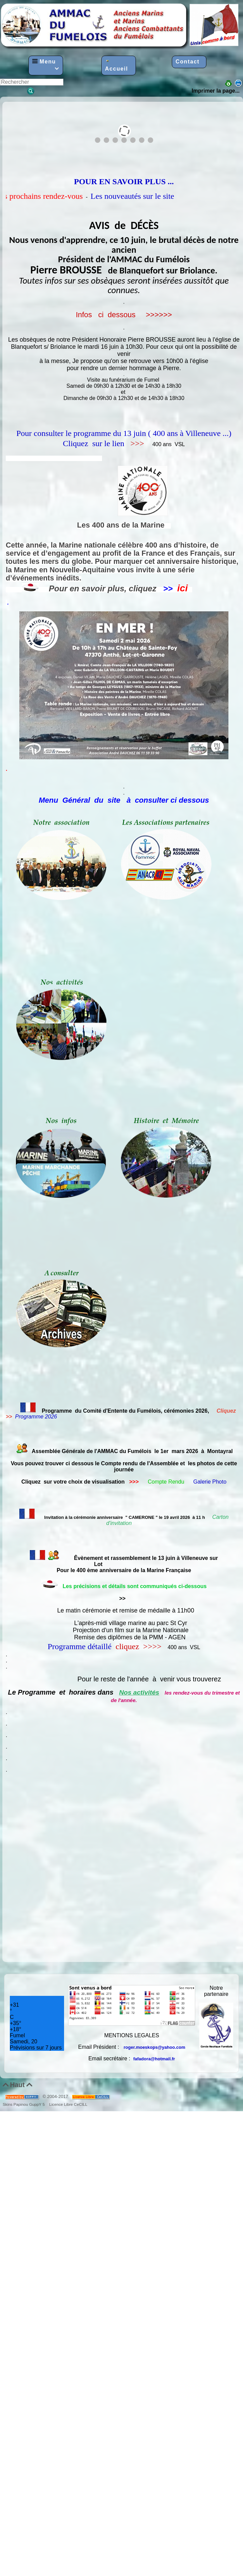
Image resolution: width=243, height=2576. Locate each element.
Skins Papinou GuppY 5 (25, 2104)
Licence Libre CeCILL (67, 2104)
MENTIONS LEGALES (131, 2035)
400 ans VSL (168, 444)
